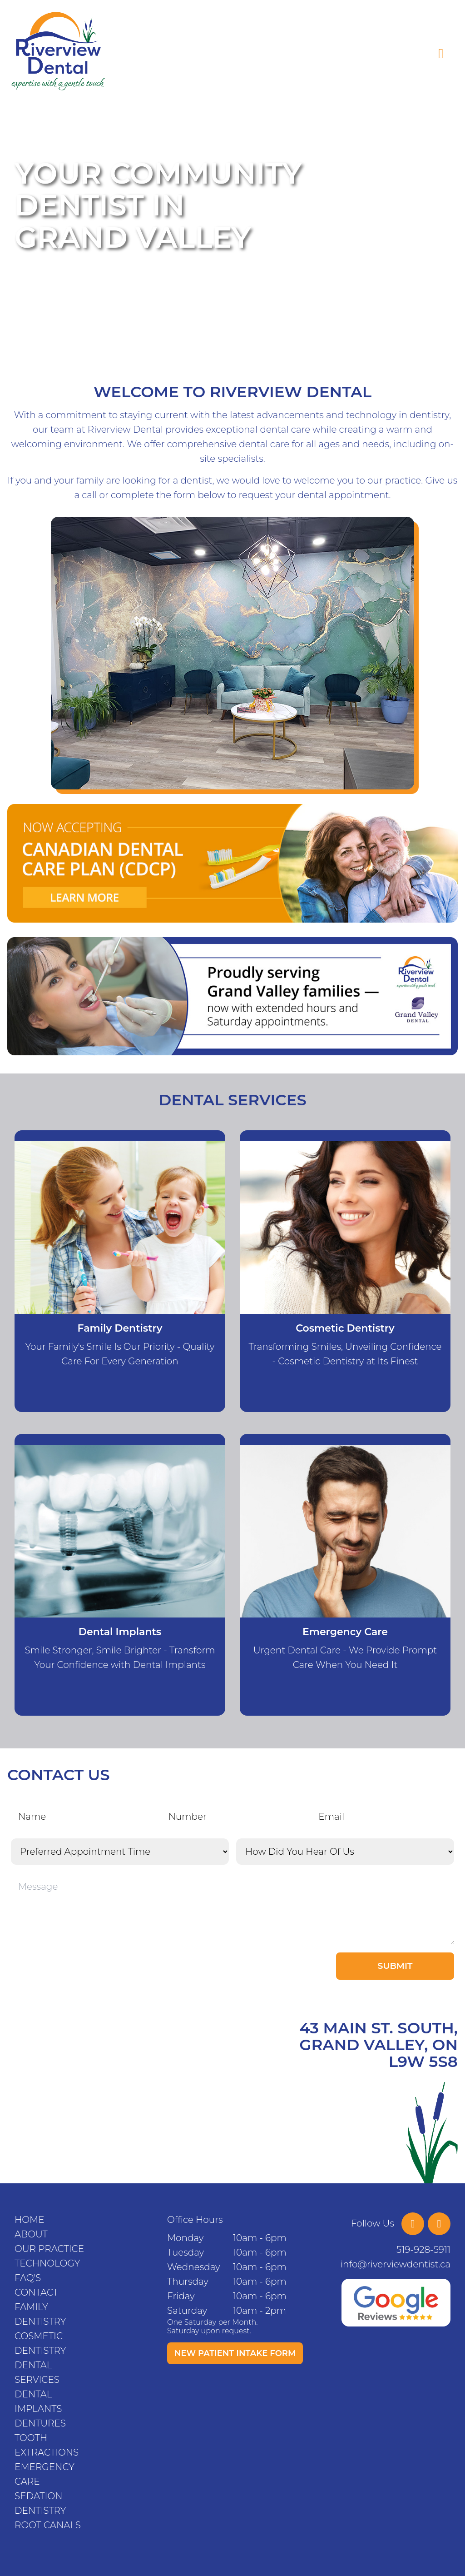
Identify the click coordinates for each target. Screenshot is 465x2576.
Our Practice (49, 2248)
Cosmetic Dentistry (40, 2343)
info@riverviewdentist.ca (395, 2264)
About (31, 2234)
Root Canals (48, 2525)
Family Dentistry (40, 2314)
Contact (36, 2292)
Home (30, 2219)
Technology (47, 2263)
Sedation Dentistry (40, 2503)
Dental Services (37, 2372)
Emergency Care (44, 2474)
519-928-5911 (423, 2249)
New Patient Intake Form (235, 2353)
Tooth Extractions (47, 2445)
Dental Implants (38, 2401)
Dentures (40, 2423)
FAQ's (28, 2277)
